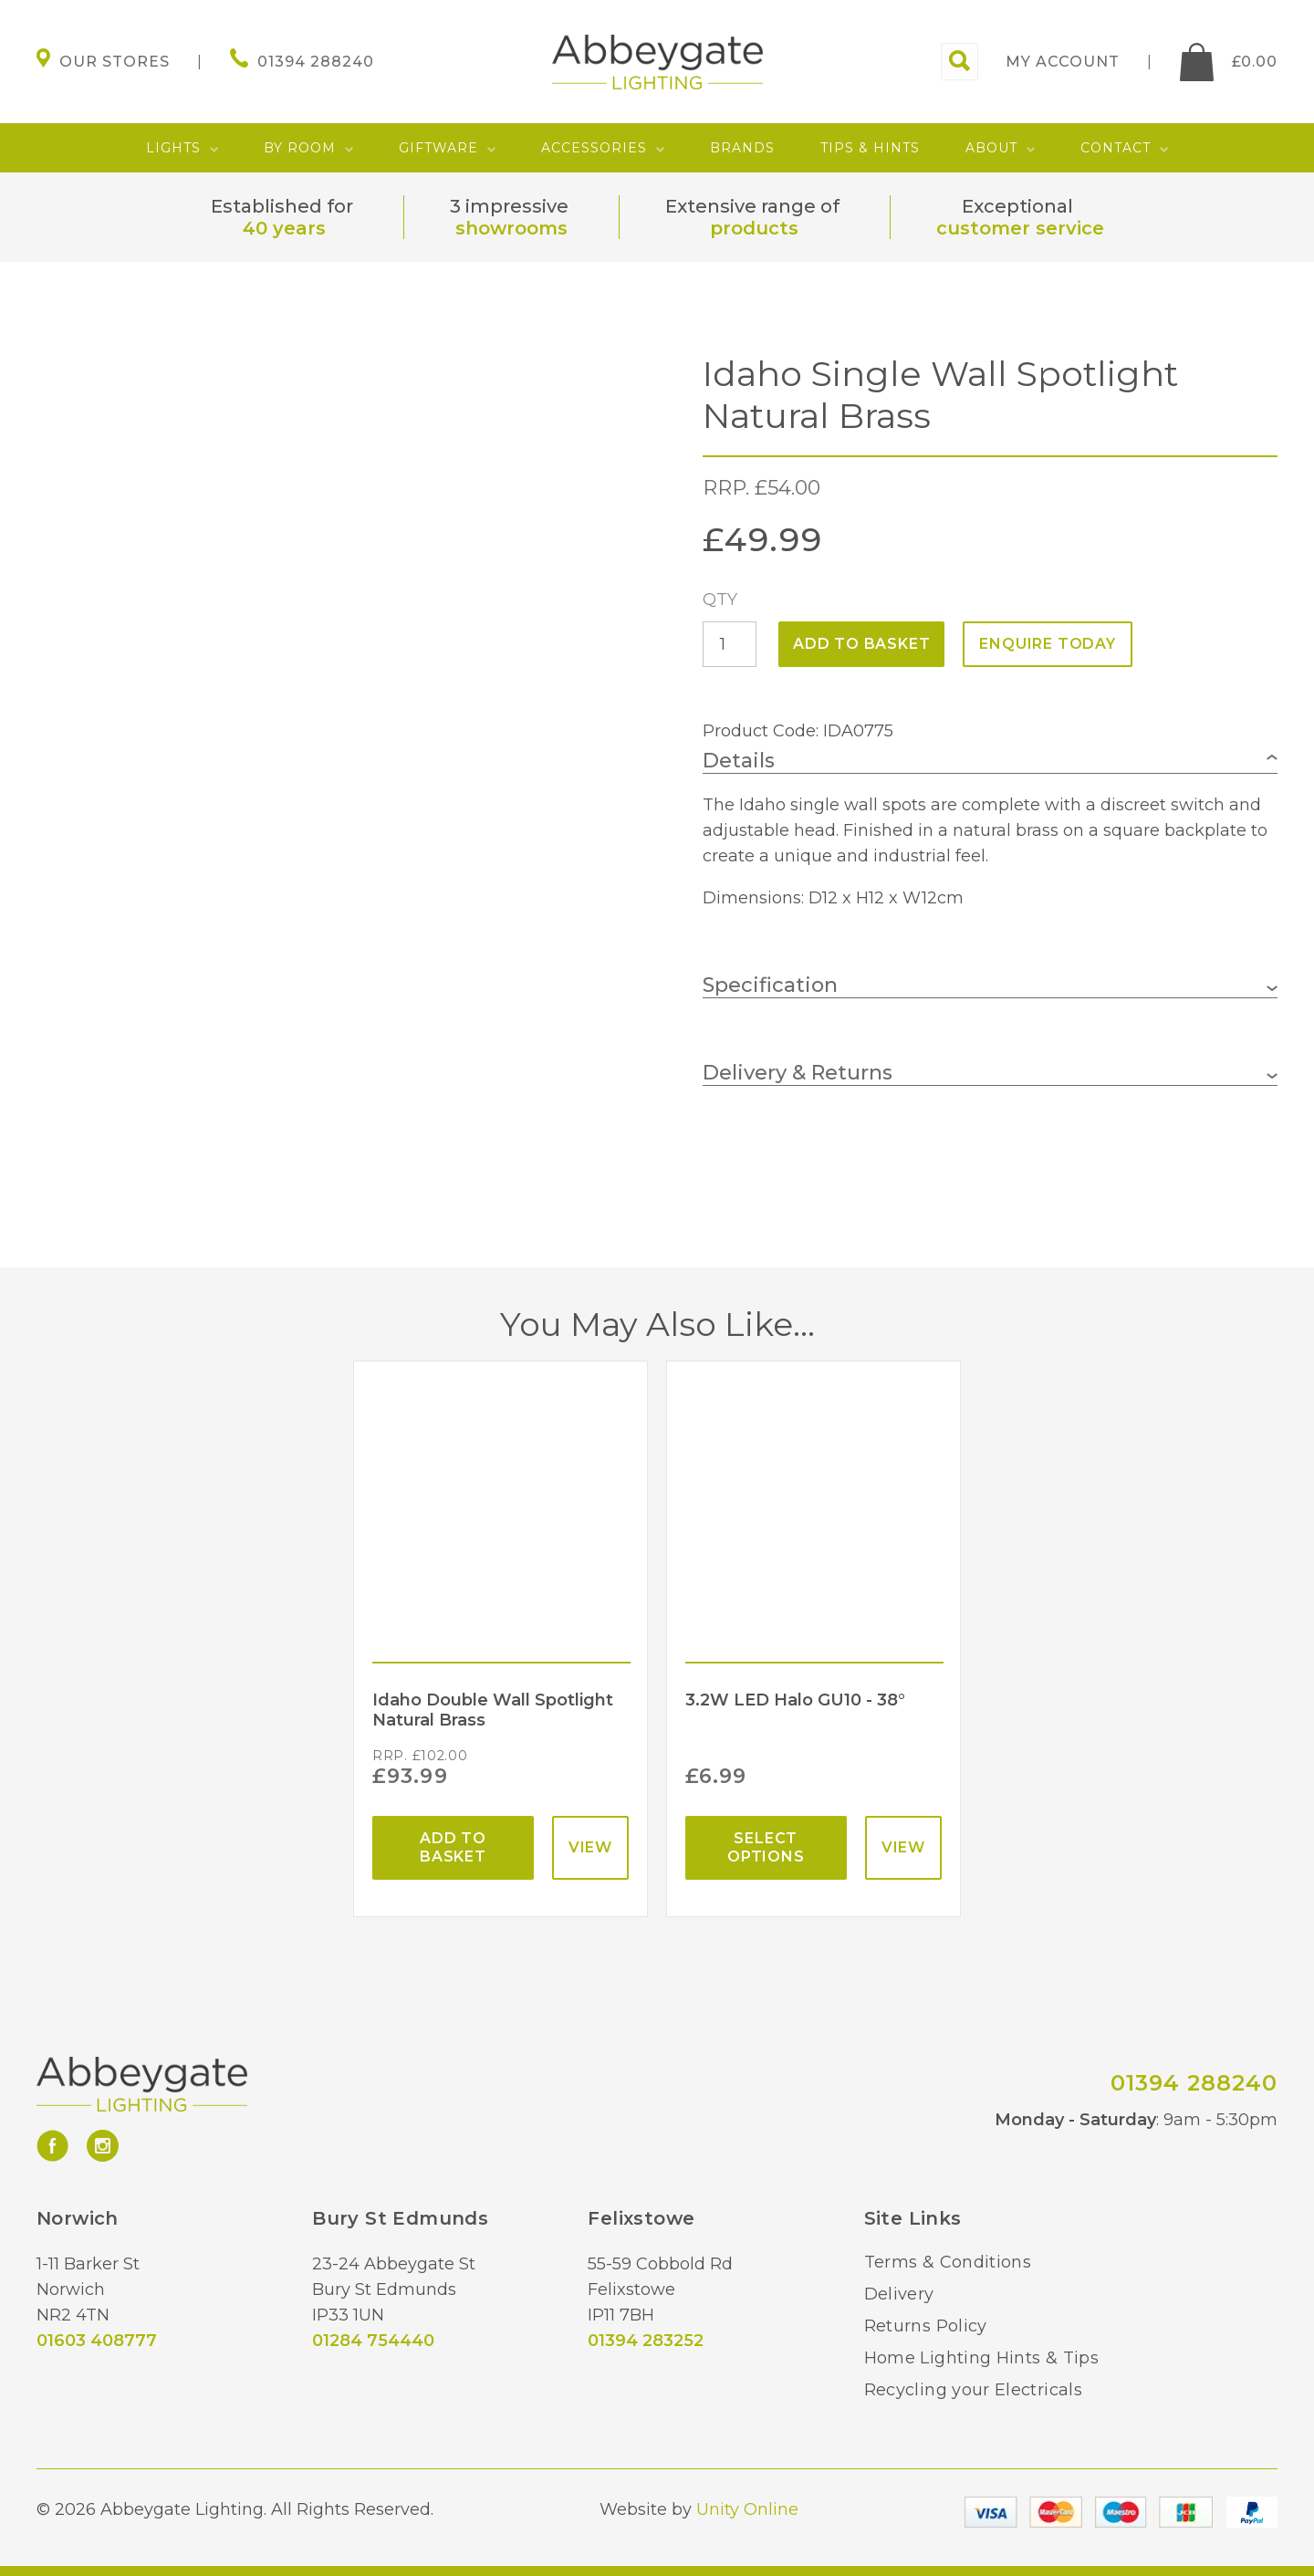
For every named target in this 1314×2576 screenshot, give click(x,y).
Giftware (438, 148)
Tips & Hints (870, 148)
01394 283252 (646, 2341)
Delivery (899, 2294)
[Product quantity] (729, 644)
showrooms (511, 228)
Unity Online (747, 2509)
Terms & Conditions (947, 2262)
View (590, 1847)
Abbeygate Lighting (657, 62)
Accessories (594, 148)
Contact (1115, 148)
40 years (284, 228)
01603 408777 (96, 2341)
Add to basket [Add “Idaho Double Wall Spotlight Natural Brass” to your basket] (453, 1847)
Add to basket (861, 643)
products (754, 228)
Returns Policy (925, 2326)
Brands (742, 148)
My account (1063, 61)
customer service (1020, 228)
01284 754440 (373, 2341)
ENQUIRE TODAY (1047, 643)
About (991, 148)
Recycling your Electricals (973, 2390)
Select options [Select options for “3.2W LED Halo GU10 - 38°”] (766, 1847)
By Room (300, 148)
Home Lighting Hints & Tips (981, 2358)
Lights (173, 148)
